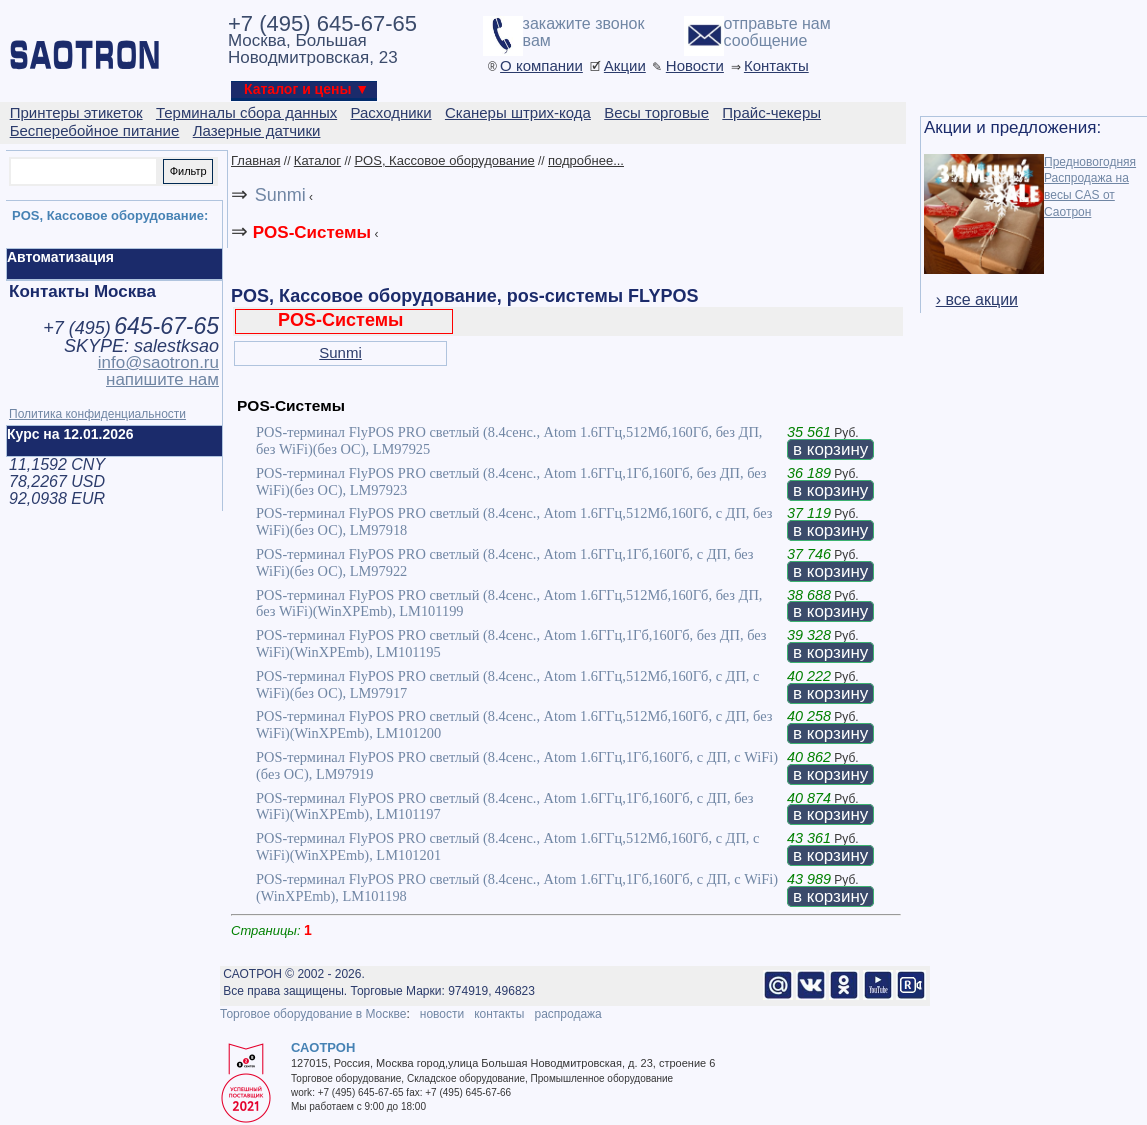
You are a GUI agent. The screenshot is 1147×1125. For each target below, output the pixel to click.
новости (442, 1014)
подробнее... (586, 160)
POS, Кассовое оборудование (444, 160)
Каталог (317, 160)
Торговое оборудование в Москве (313, 1014)
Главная (255, 160)
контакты (499, 1014)
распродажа (567, 1014)
